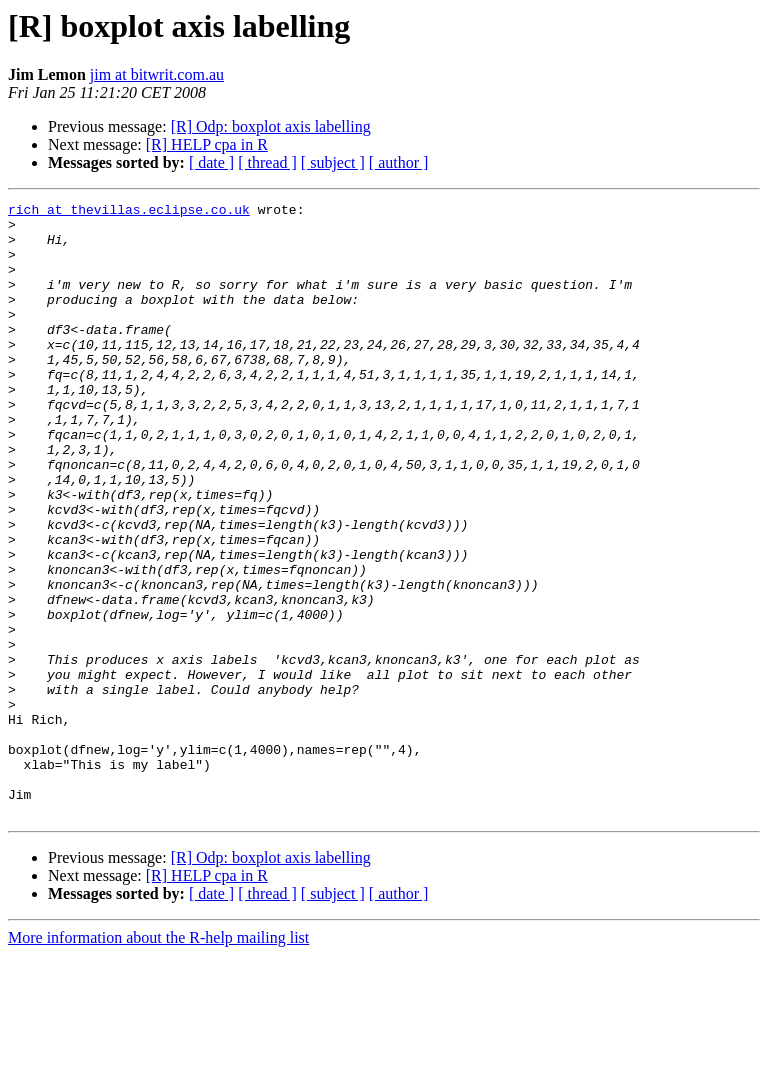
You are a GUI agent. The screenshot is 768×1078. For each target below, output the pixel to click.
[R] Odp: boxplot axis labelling (271, 126)
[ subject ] (333, 162)
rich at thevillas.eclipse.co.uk (129, 212)
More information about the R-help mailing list (158, 1060)
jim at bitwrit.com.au (157, 74)
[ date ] (211, 162)
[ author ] (399, 162)
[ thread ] (267, 162)
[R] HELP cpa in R (207, 144)
